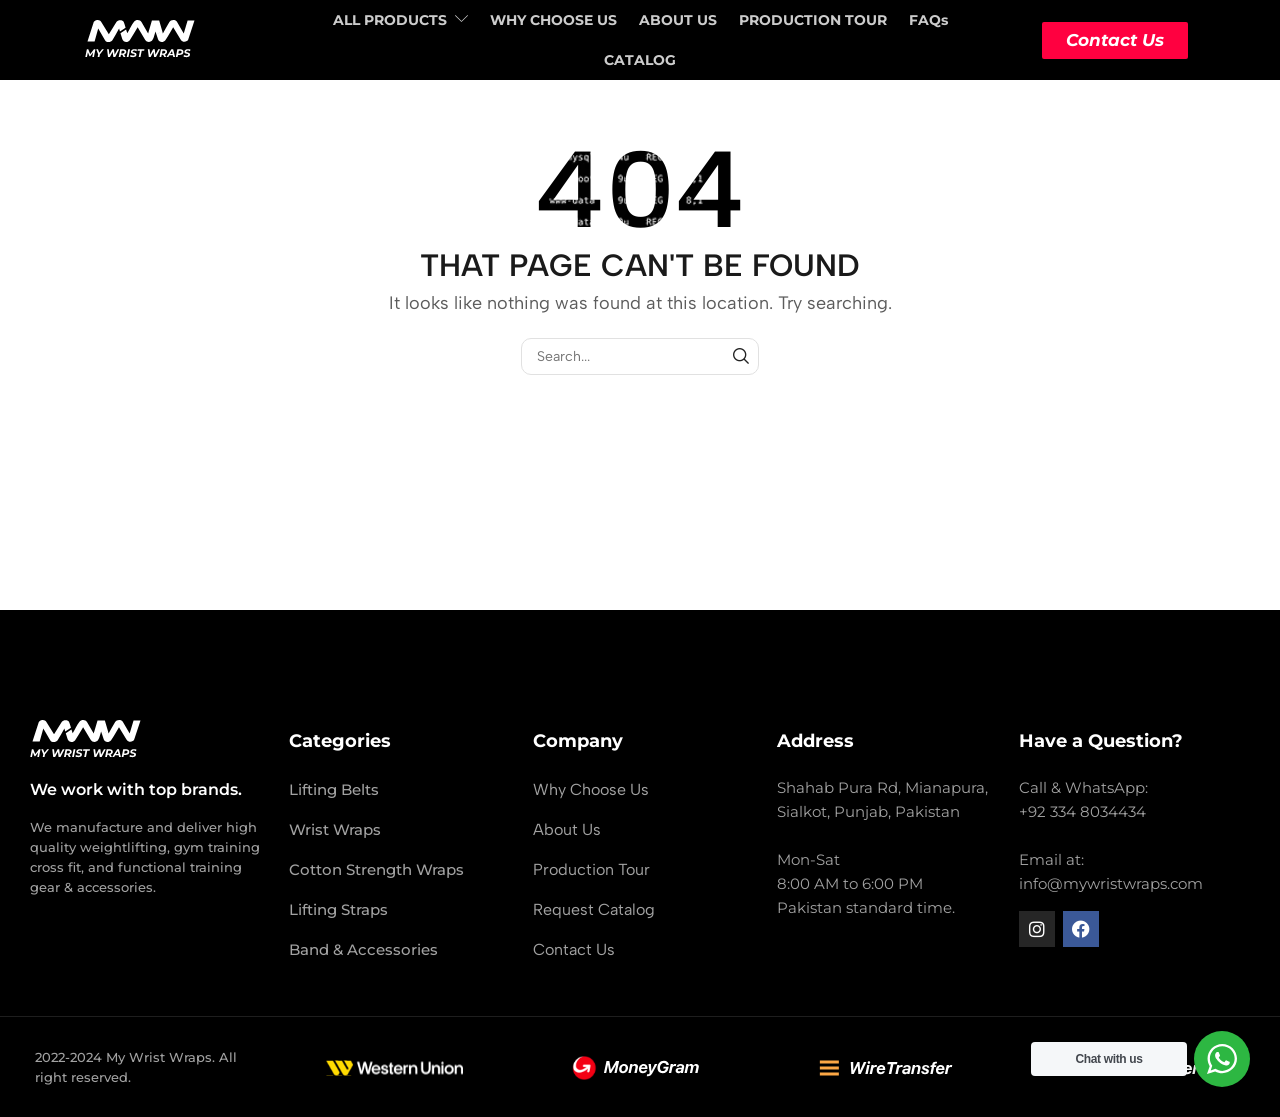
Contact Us (1115, 40)
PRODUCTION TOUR (813, 20)
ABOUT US (678, 20)
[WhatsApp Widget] (1222, 1059)
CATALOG (640, 60)
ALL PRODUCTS (400, 20)
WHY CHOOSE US (553, 20)
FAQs (928, 20)
